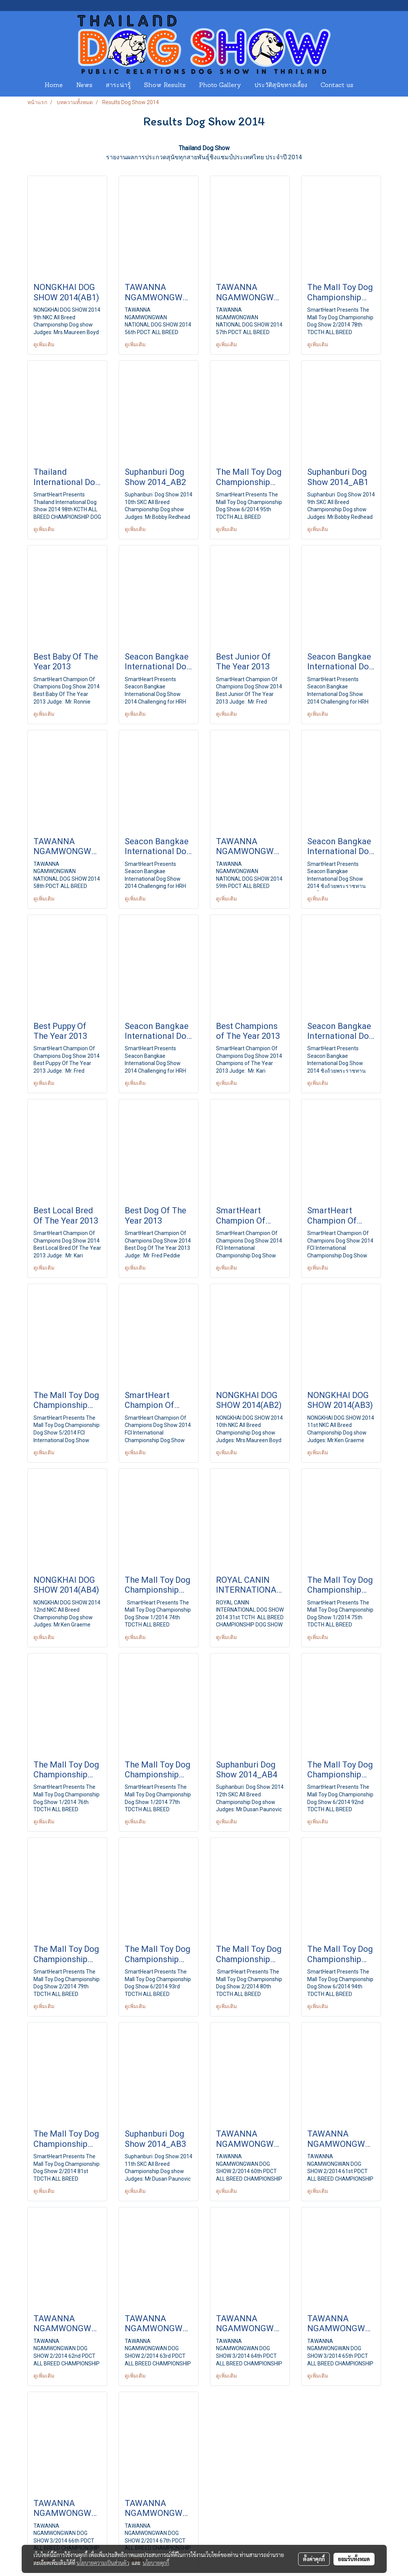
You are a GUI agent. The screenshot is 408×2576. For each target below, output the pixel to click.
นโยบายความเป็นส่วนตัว (102, 2562)
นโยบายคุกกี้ (156, 2562)
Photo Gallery (220, 85)
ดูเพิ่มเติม (44, 344)
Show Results (165, 85)
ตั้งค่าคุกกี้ (314, 2558)
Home (53, 85)
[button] (367, 85)
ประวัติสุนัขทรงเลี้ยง (280, 85)
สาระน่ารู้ (118, 85)
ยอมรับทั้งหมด (354, 2558)
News (84, 85)
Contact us (337, 85)
